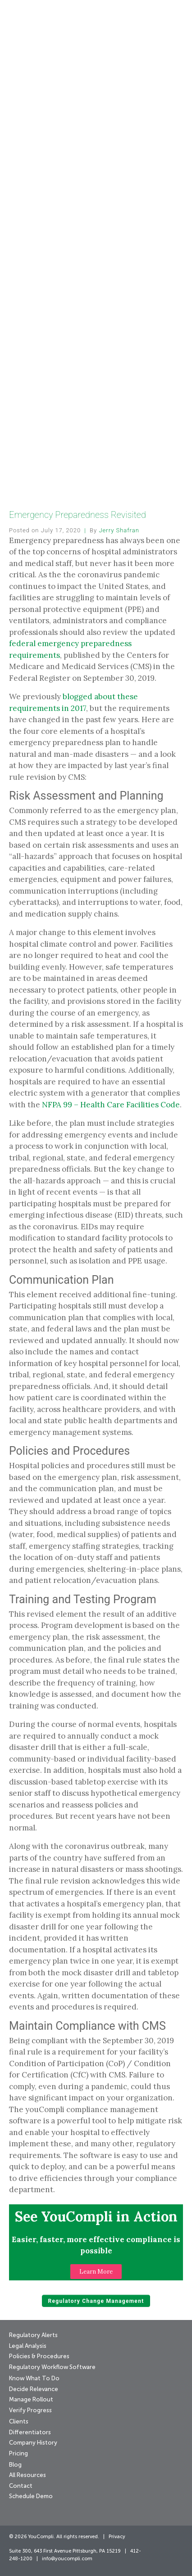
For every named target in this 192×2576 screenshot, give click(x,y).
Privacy (117, 2537)
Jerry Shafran (119, 530)
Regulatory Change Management (96, 2301)
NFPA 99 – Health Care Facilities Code (111, 1105)
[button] (96, 2271)
